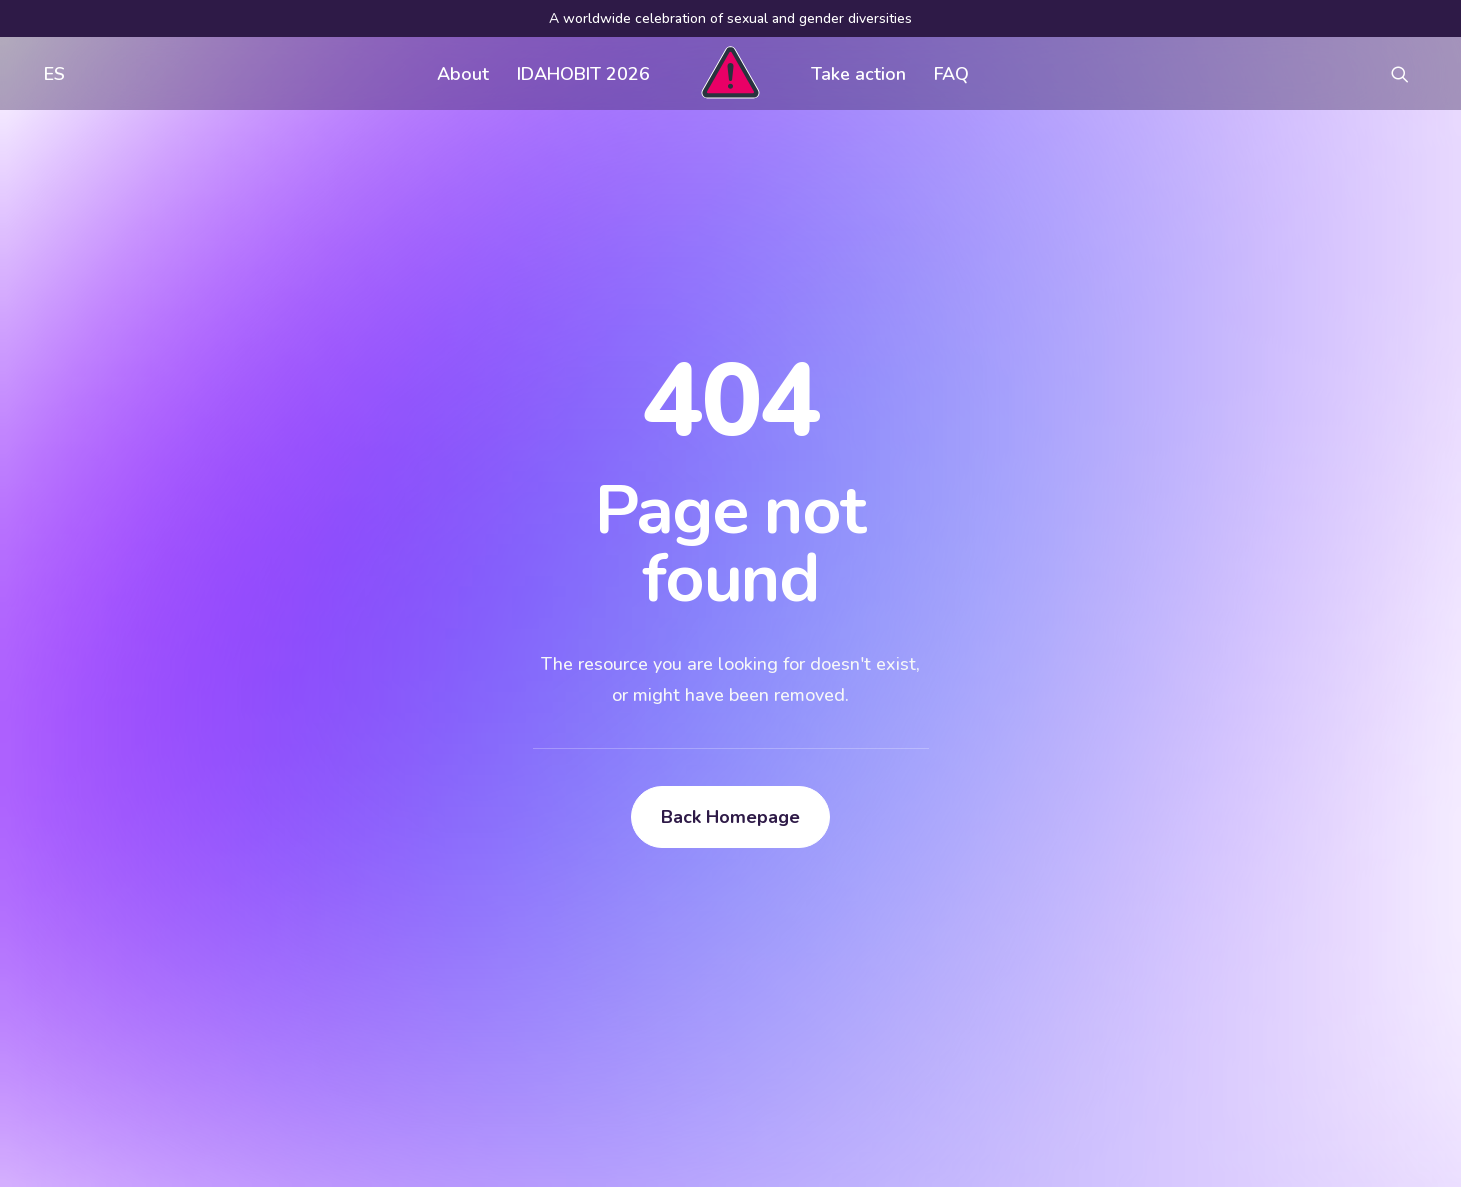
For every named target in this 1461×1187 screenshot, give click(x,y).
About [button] (463, 74)
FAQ (951, 74)
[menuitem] (50, 73)
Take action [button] (858, 74)
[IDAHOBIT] (730, 73)
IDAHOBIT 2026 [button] (583, 74)
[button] (1409, 73)
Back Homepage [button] (730, 817)
